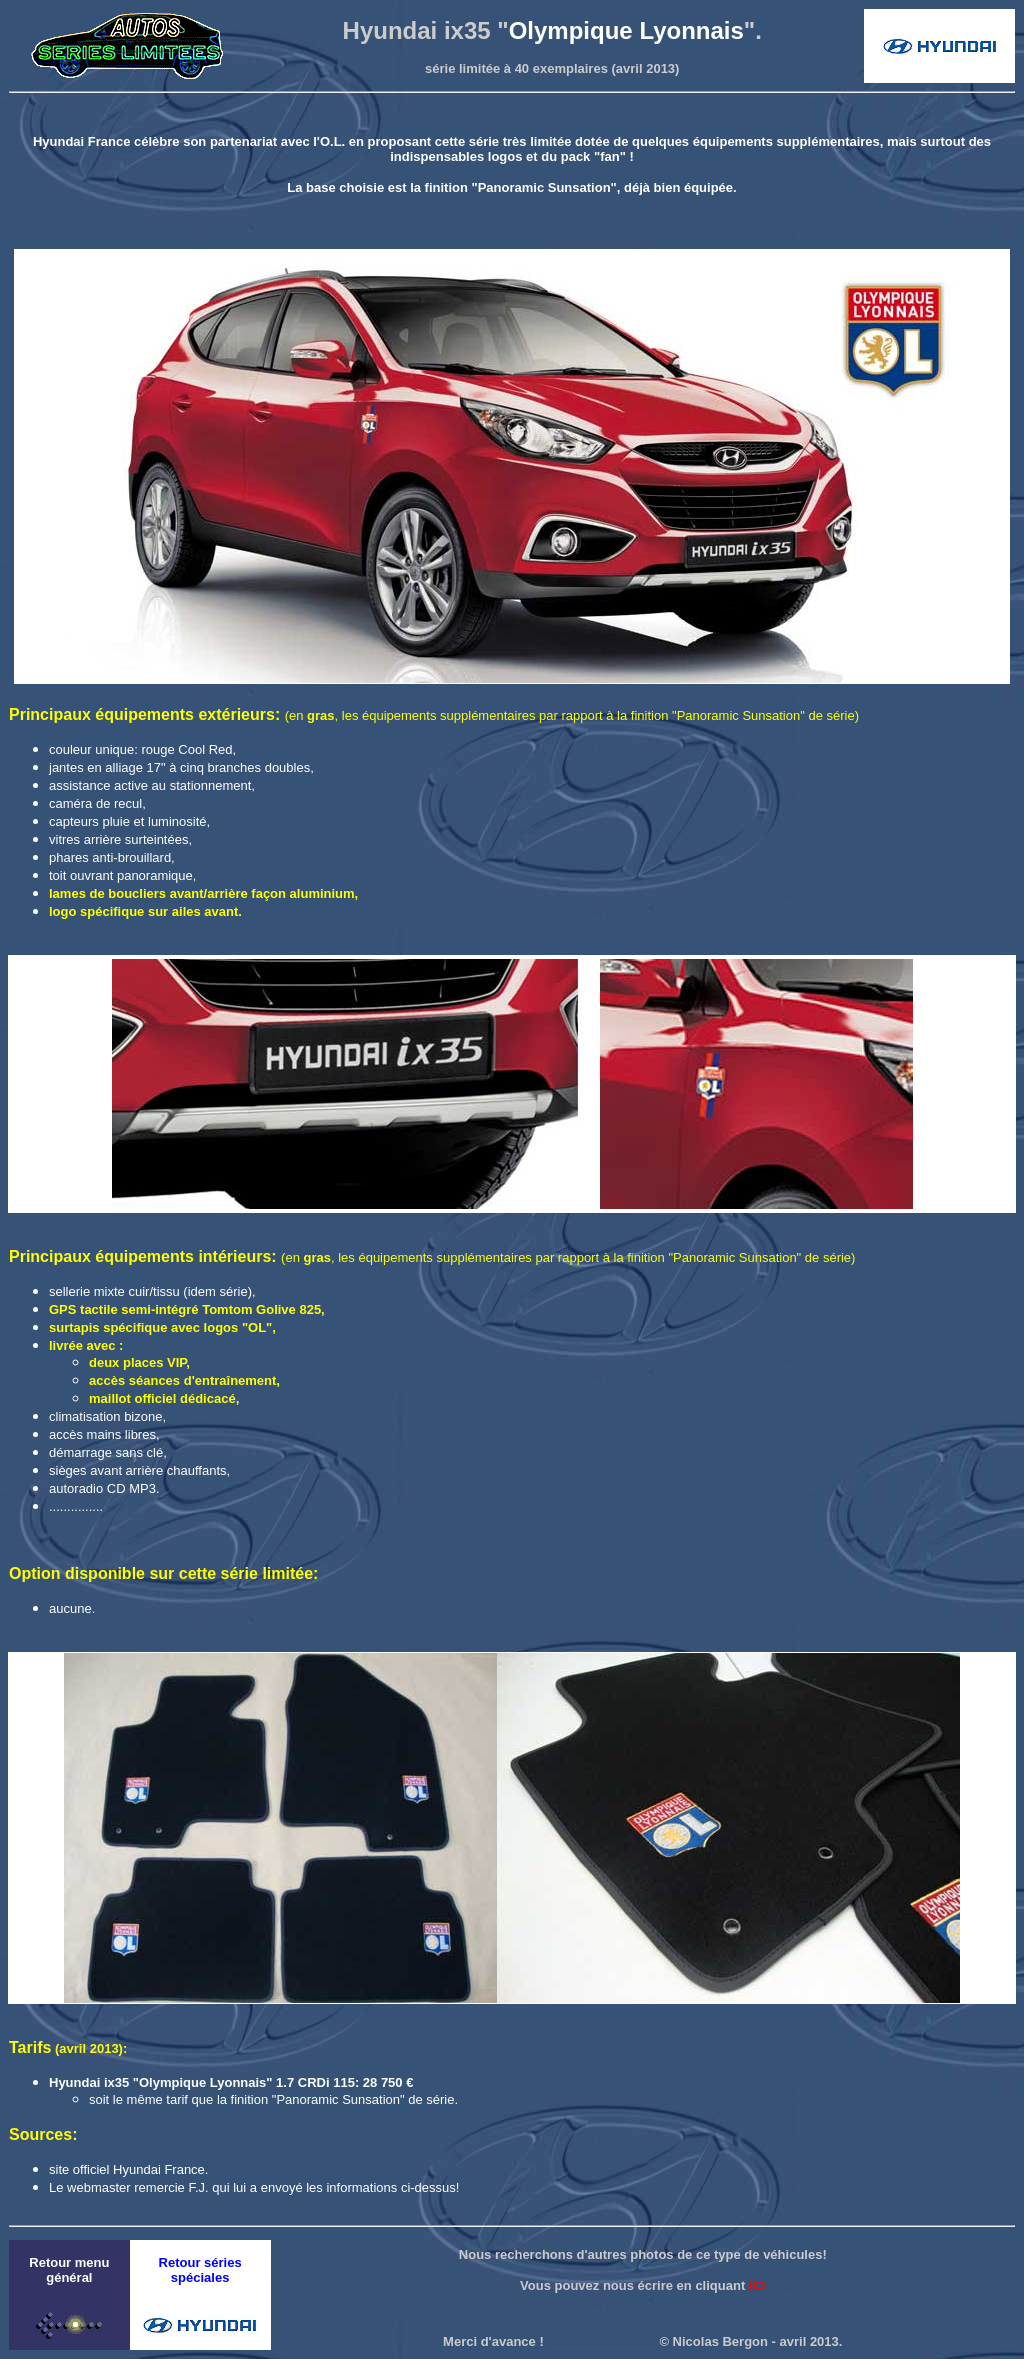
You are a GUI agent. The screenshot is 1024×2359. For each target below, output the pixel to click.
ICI (757, 2285)
